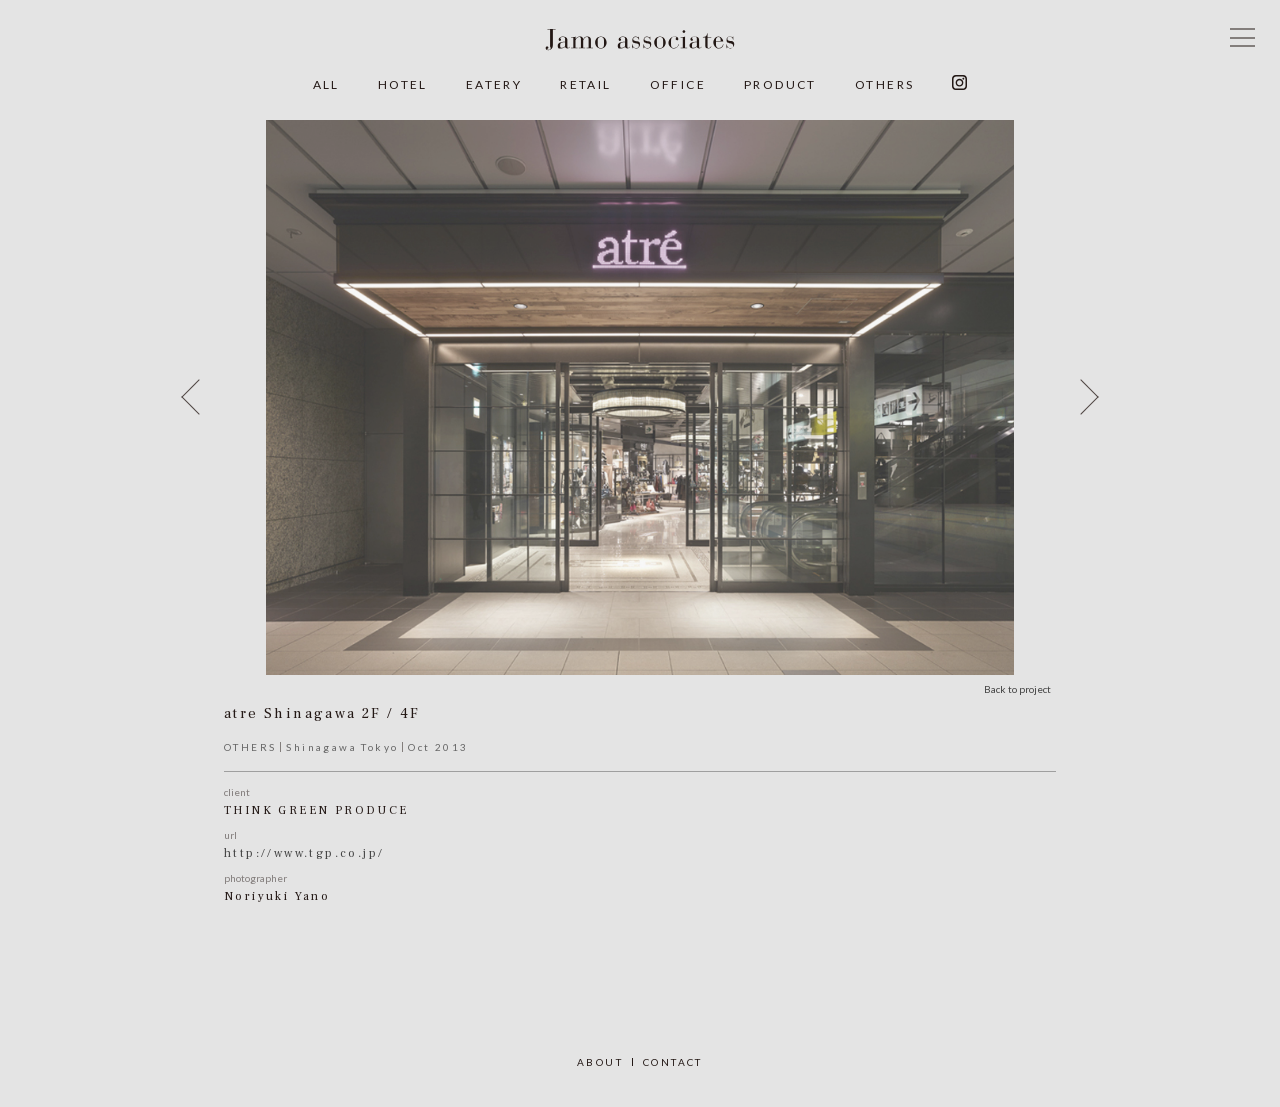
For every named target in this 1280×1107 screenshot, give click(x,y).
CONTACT (673, 1062)
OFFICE (678, 84)
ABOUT (600, 1062)
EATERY (494, 84)
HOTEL (403, 84)
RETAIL (585, 84)
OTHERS (884, 84)
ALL (326, 84)
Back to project (1017, 689)
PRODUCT (780, 84)
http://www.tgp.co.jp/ (304, 853)
